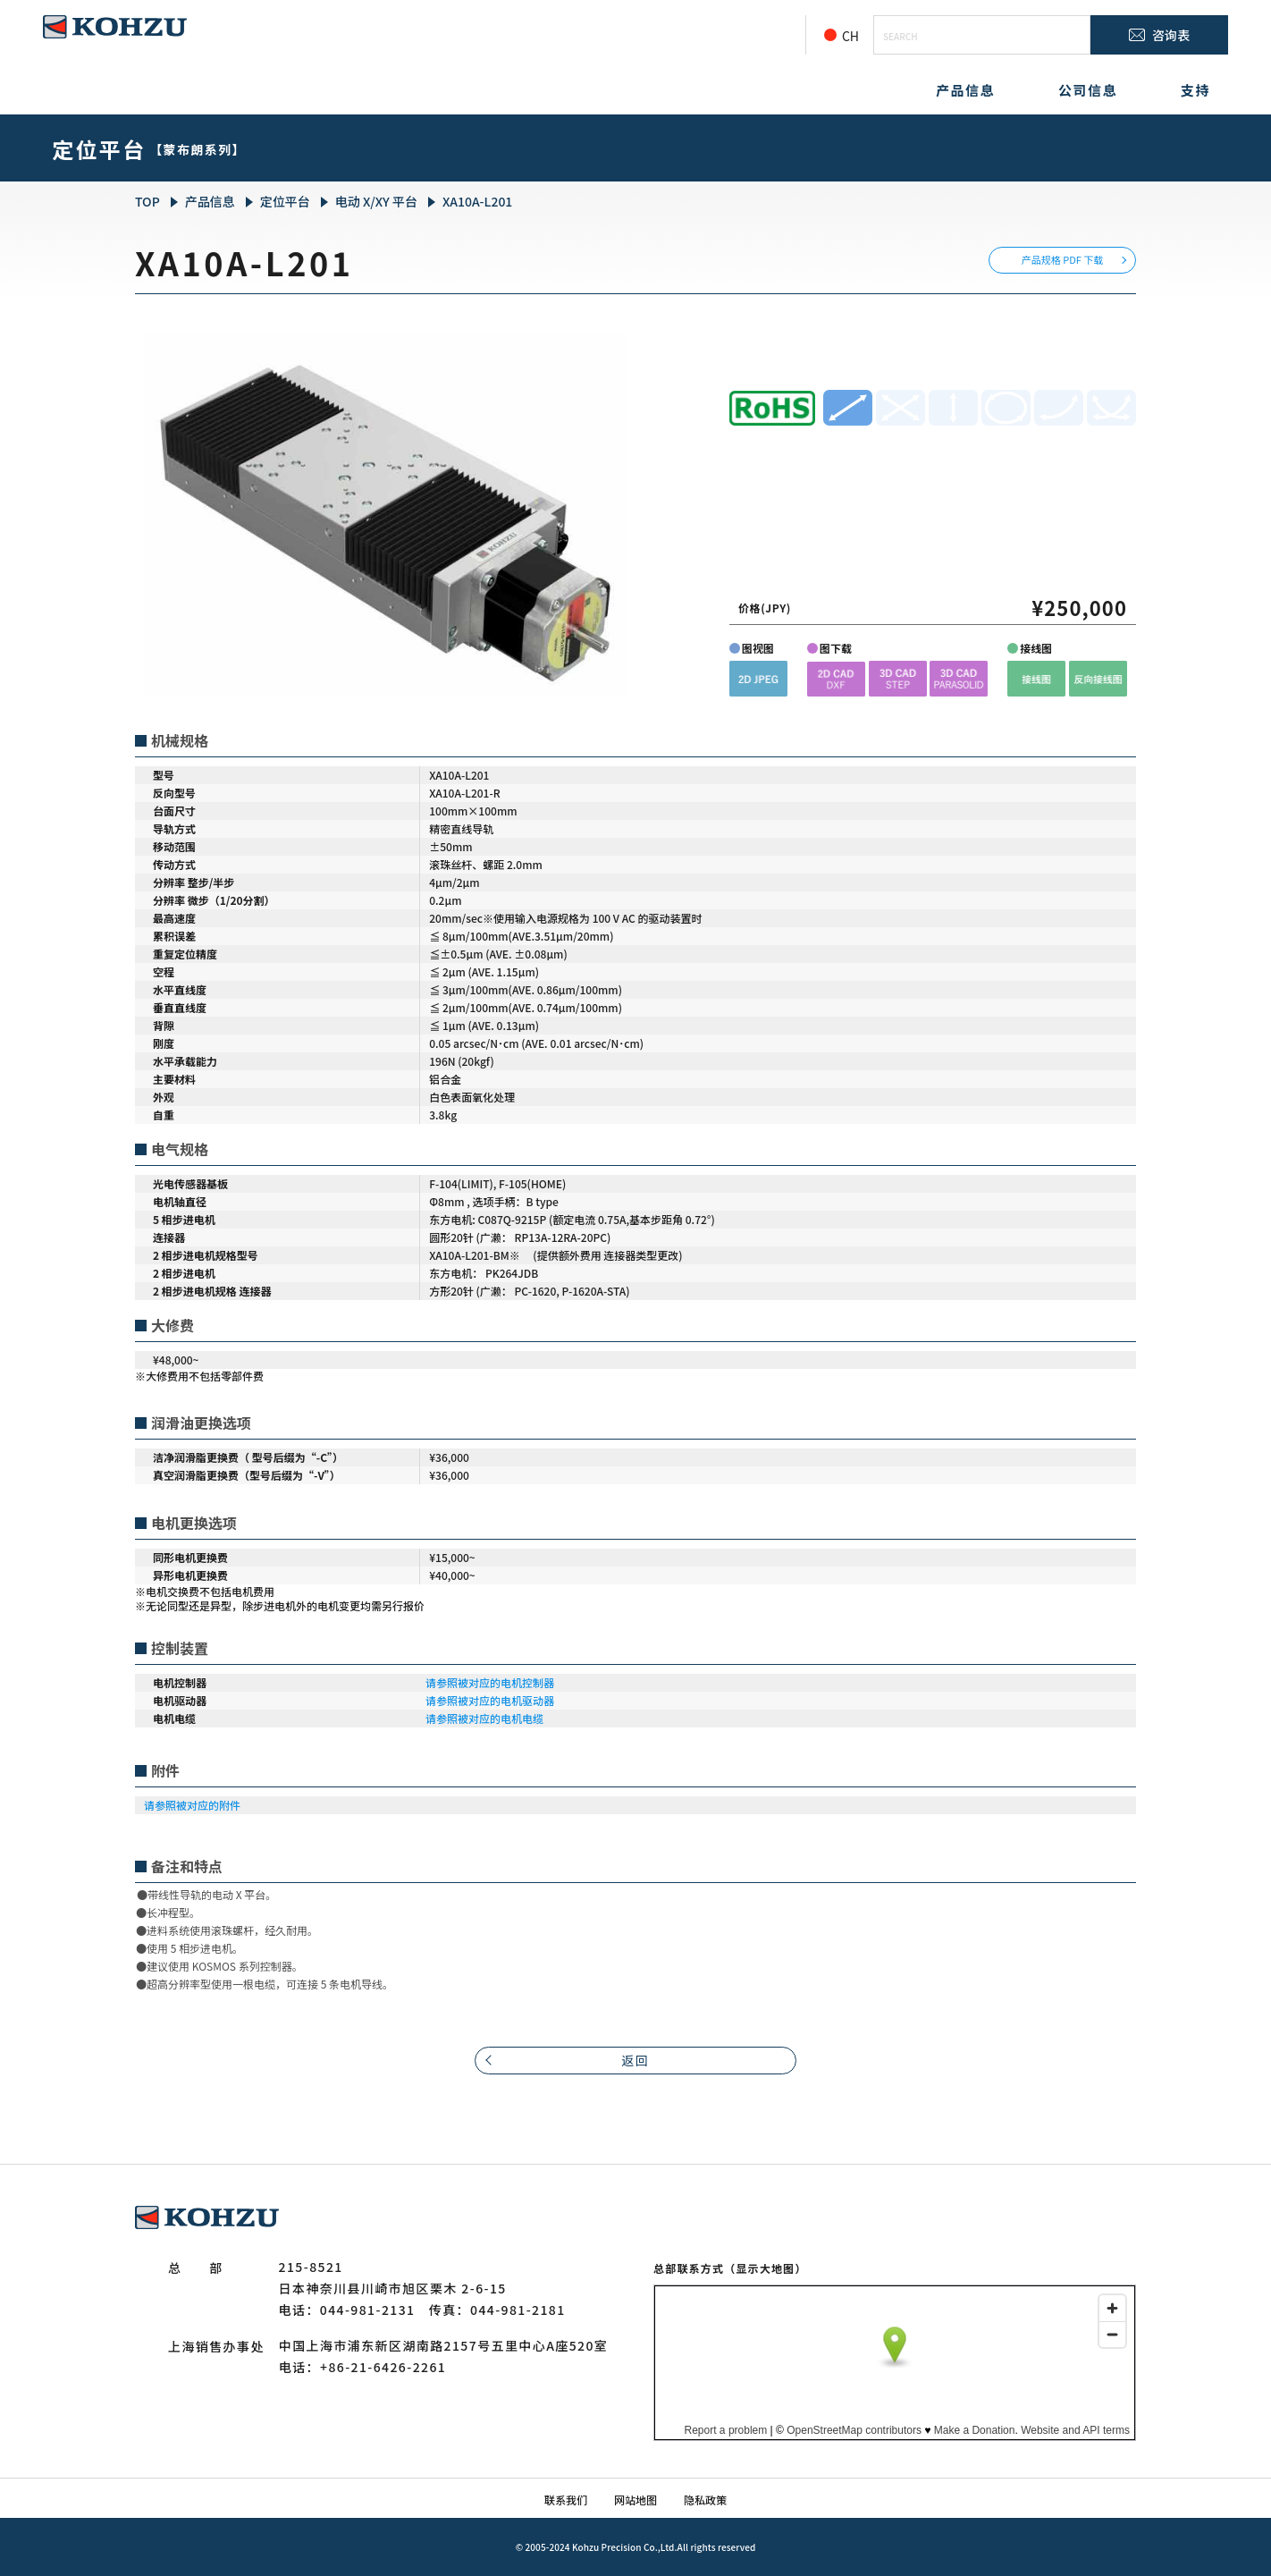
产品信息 (965, 89)
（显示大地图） (765, 2268)
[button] (758, 678)
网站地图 (635, 2499)
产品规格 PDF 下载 (1063, 259)
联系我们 (565, 2499)
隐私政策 (705, 2499)
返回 (636, 2060)
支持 (1195, 89)
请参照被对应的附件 (192, 1804)
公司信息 (1087, 89)
